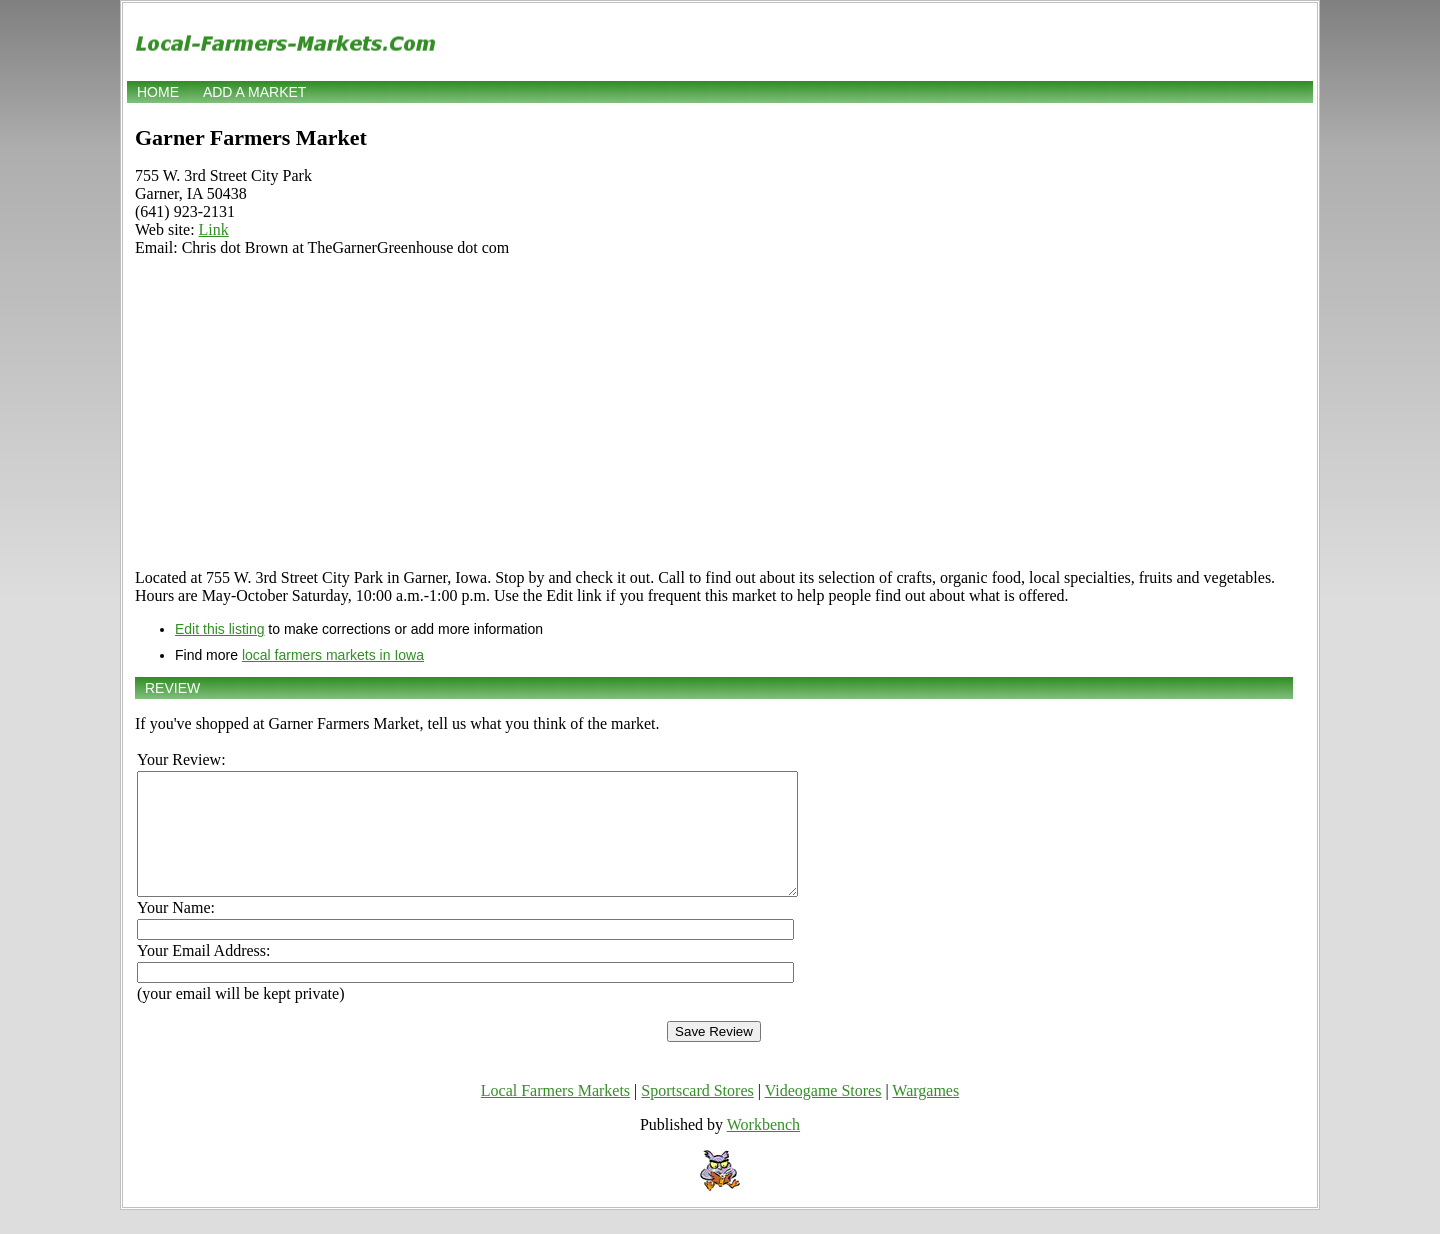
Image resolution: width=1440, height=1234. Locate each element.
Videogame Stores (823, 1114)
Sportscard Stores (697, 1114)
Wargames (925, 1114)
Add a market (254, 92)
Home (158, 92)
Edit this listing (219, 629)
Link (214, 229)
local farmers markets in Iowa (333, 655)
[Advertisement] (714, 413)
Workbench (763, 1148)
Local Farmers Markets (555, 1114)
